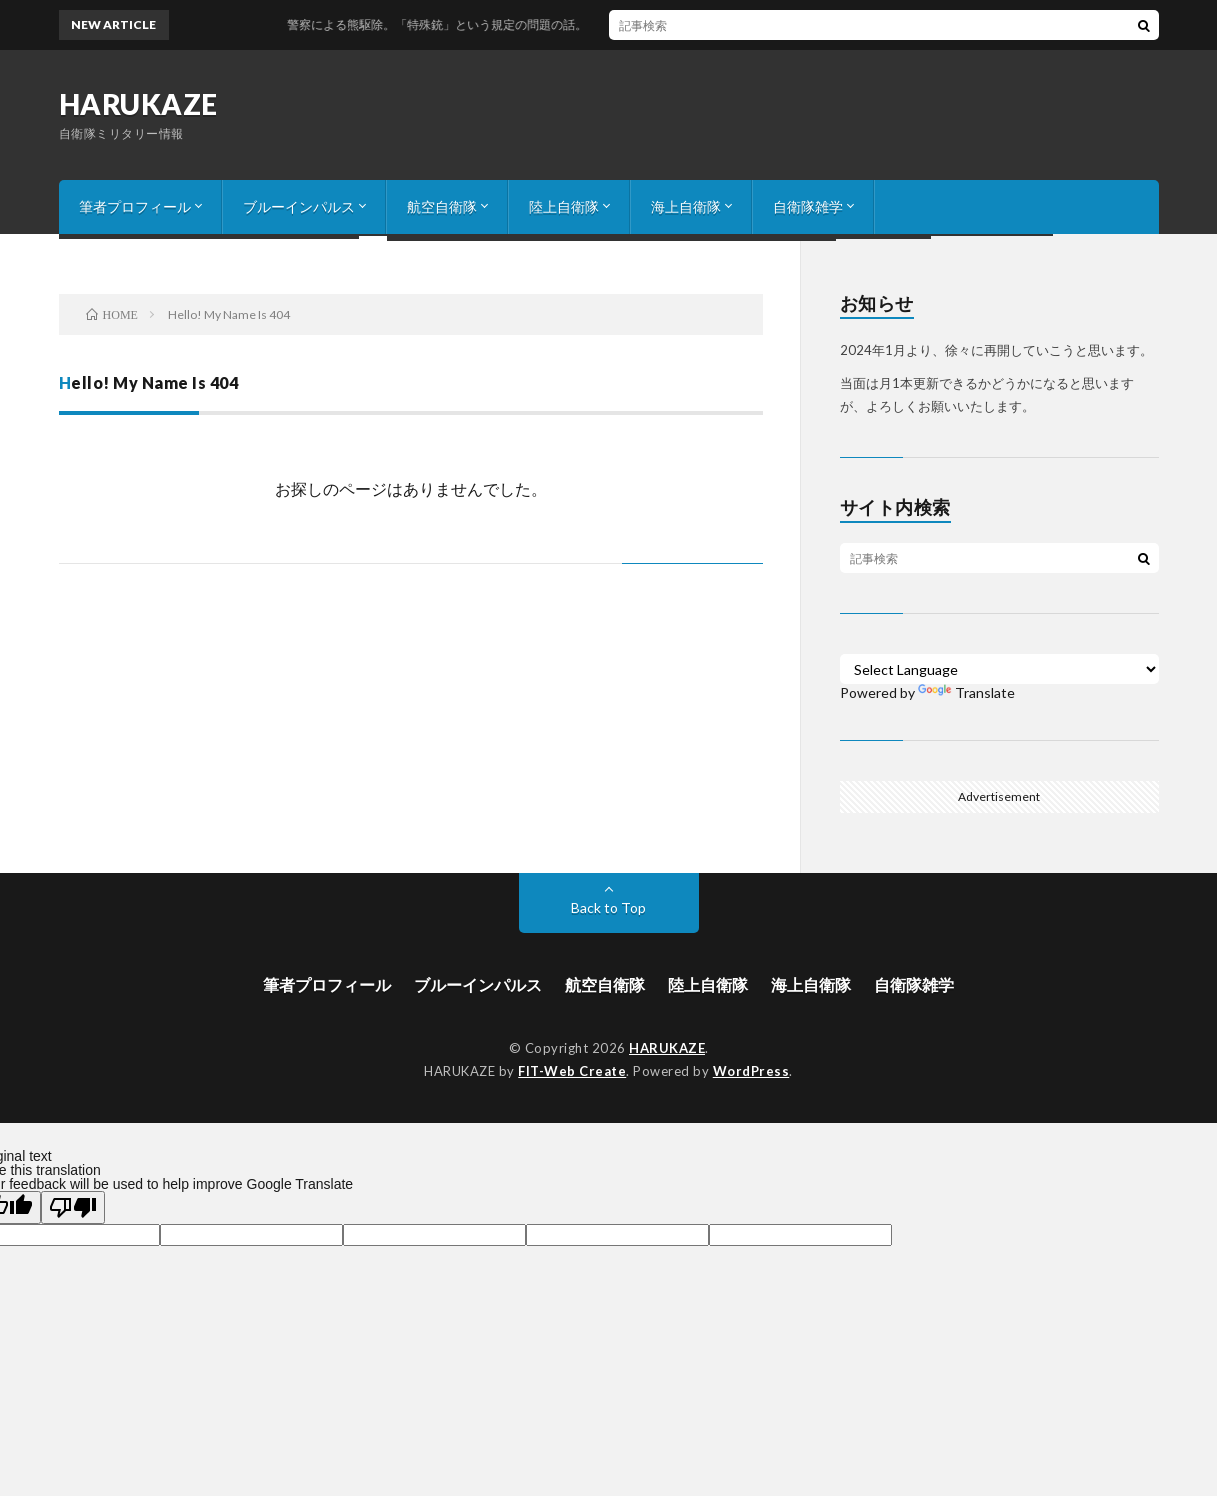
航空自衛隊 (442, 206)
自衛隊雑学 (808, 206)
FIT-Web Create (572, 1071)
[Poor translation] (73, 1207)
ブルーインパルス (299, 206)
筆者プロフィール (135, 206)
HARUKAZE (138, 104)
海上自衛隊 (686, 206)
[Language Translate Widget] (999, 669)
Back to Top (608, 907)
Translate (966, 692)
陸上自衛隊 (564, 206)
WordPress (751, 1071)
